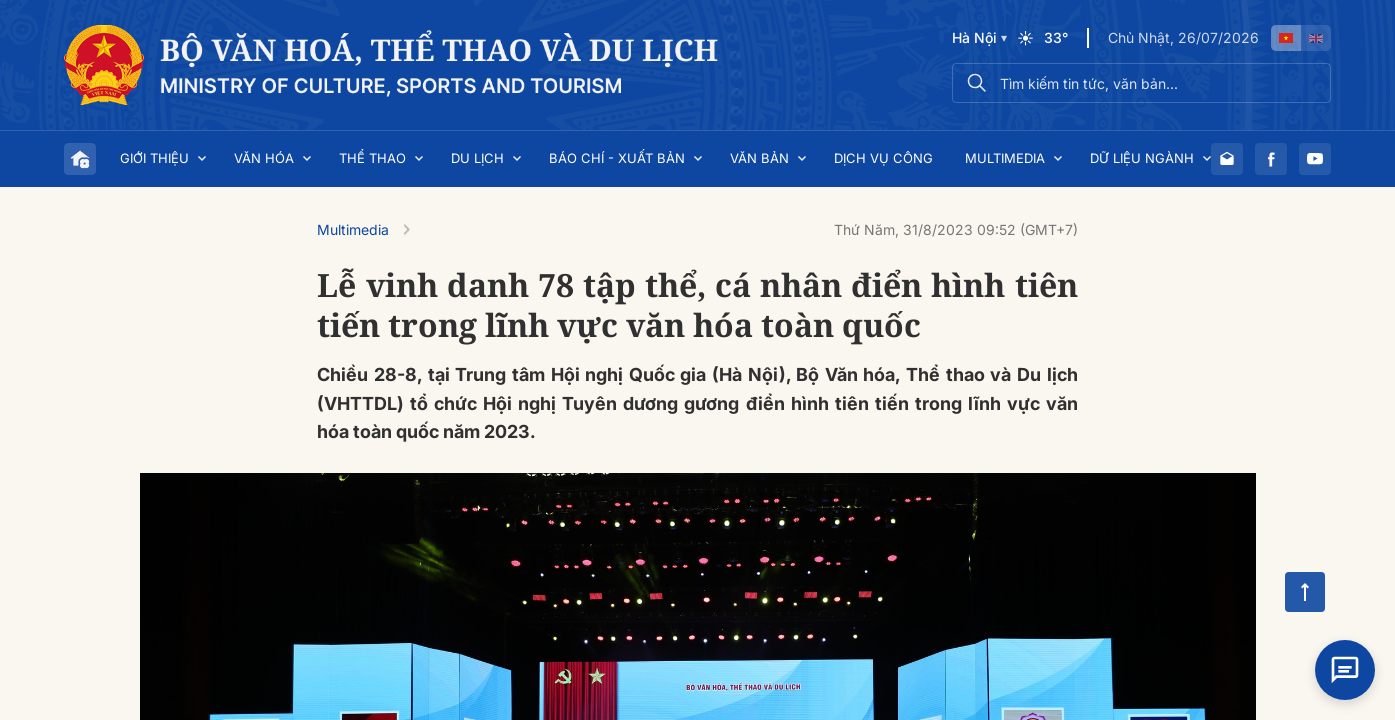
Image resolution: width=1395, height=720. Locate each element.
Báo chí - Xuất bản (617, 158)
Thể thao (372, 158)
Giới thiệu (154, 158)
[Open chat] (1345, 670)
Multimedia (1005, 158)
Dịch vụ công (883, 158)
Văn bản (759, 158)
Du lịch (477, 158)
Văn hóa (264, 158)
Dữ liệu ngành (1142, 158)
